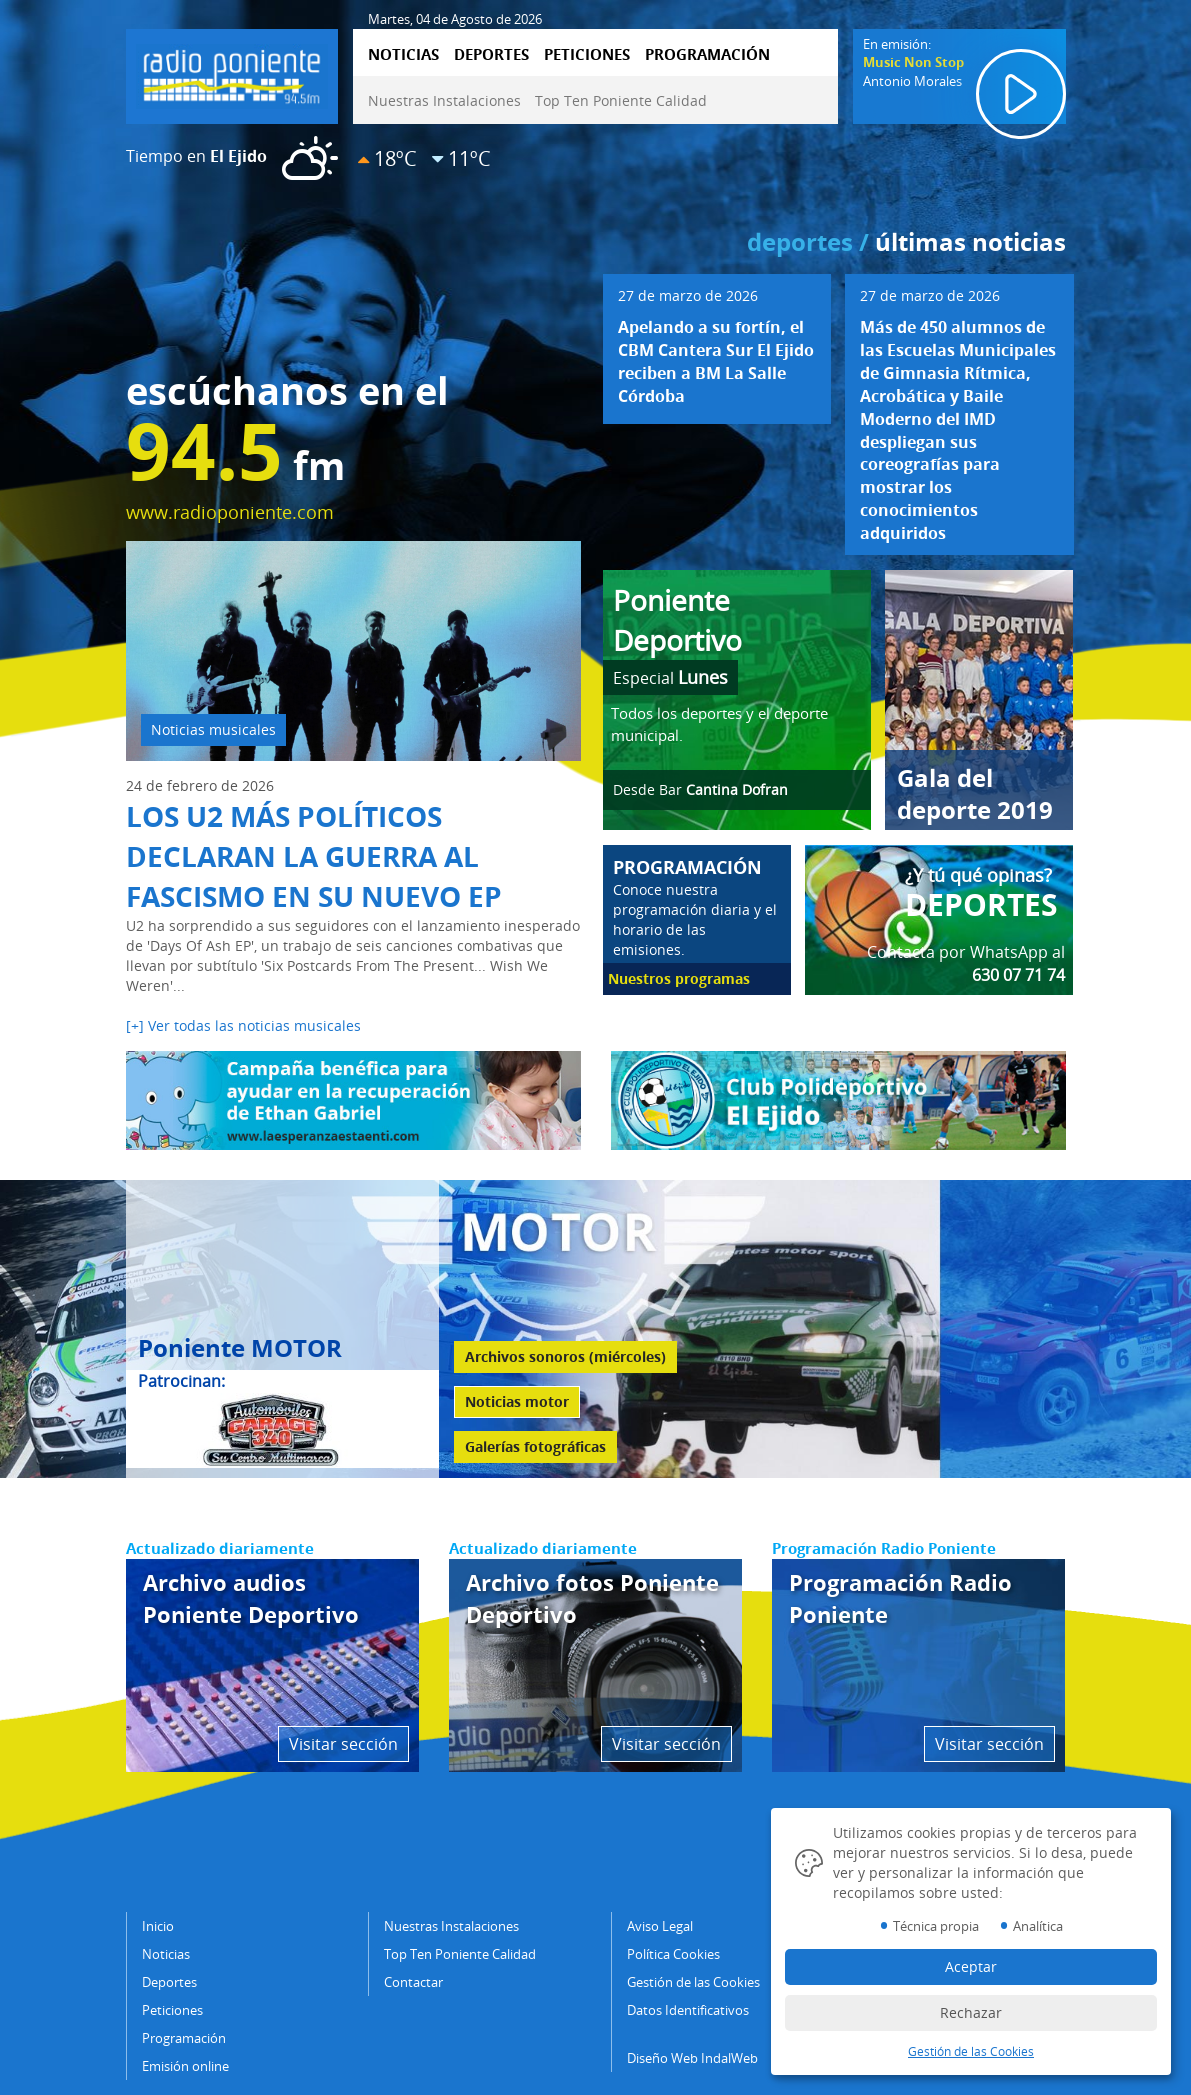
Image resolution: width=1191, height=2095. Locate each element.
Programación (184, 2038)
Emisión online (185, 2066)
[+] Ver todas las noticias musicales (243, 1025)
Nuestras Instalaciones (444, 100)
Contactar (413, 1982)
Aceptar (971, 1966)
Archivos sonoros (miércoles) (565, 1356)
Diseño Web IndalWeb (692, 2058)
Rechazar (971, 2012)
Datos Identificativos (688, 2010)
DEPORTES (491, 54)
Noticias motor (517, 1401)
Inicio (158, 1926)
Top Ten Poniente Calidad (621, 100)
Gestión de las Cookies (693, 1982)
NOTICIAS (403, 54)
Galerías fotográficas (535, 1446)
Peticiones (172, 2010)
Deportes (169, 1982)
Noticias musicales (213, 729)
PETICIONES (587, 54)
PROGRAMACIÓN (707, 54)
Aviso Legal (660, 1926)
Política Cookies (673, 1954)
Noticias (166, 1954)
